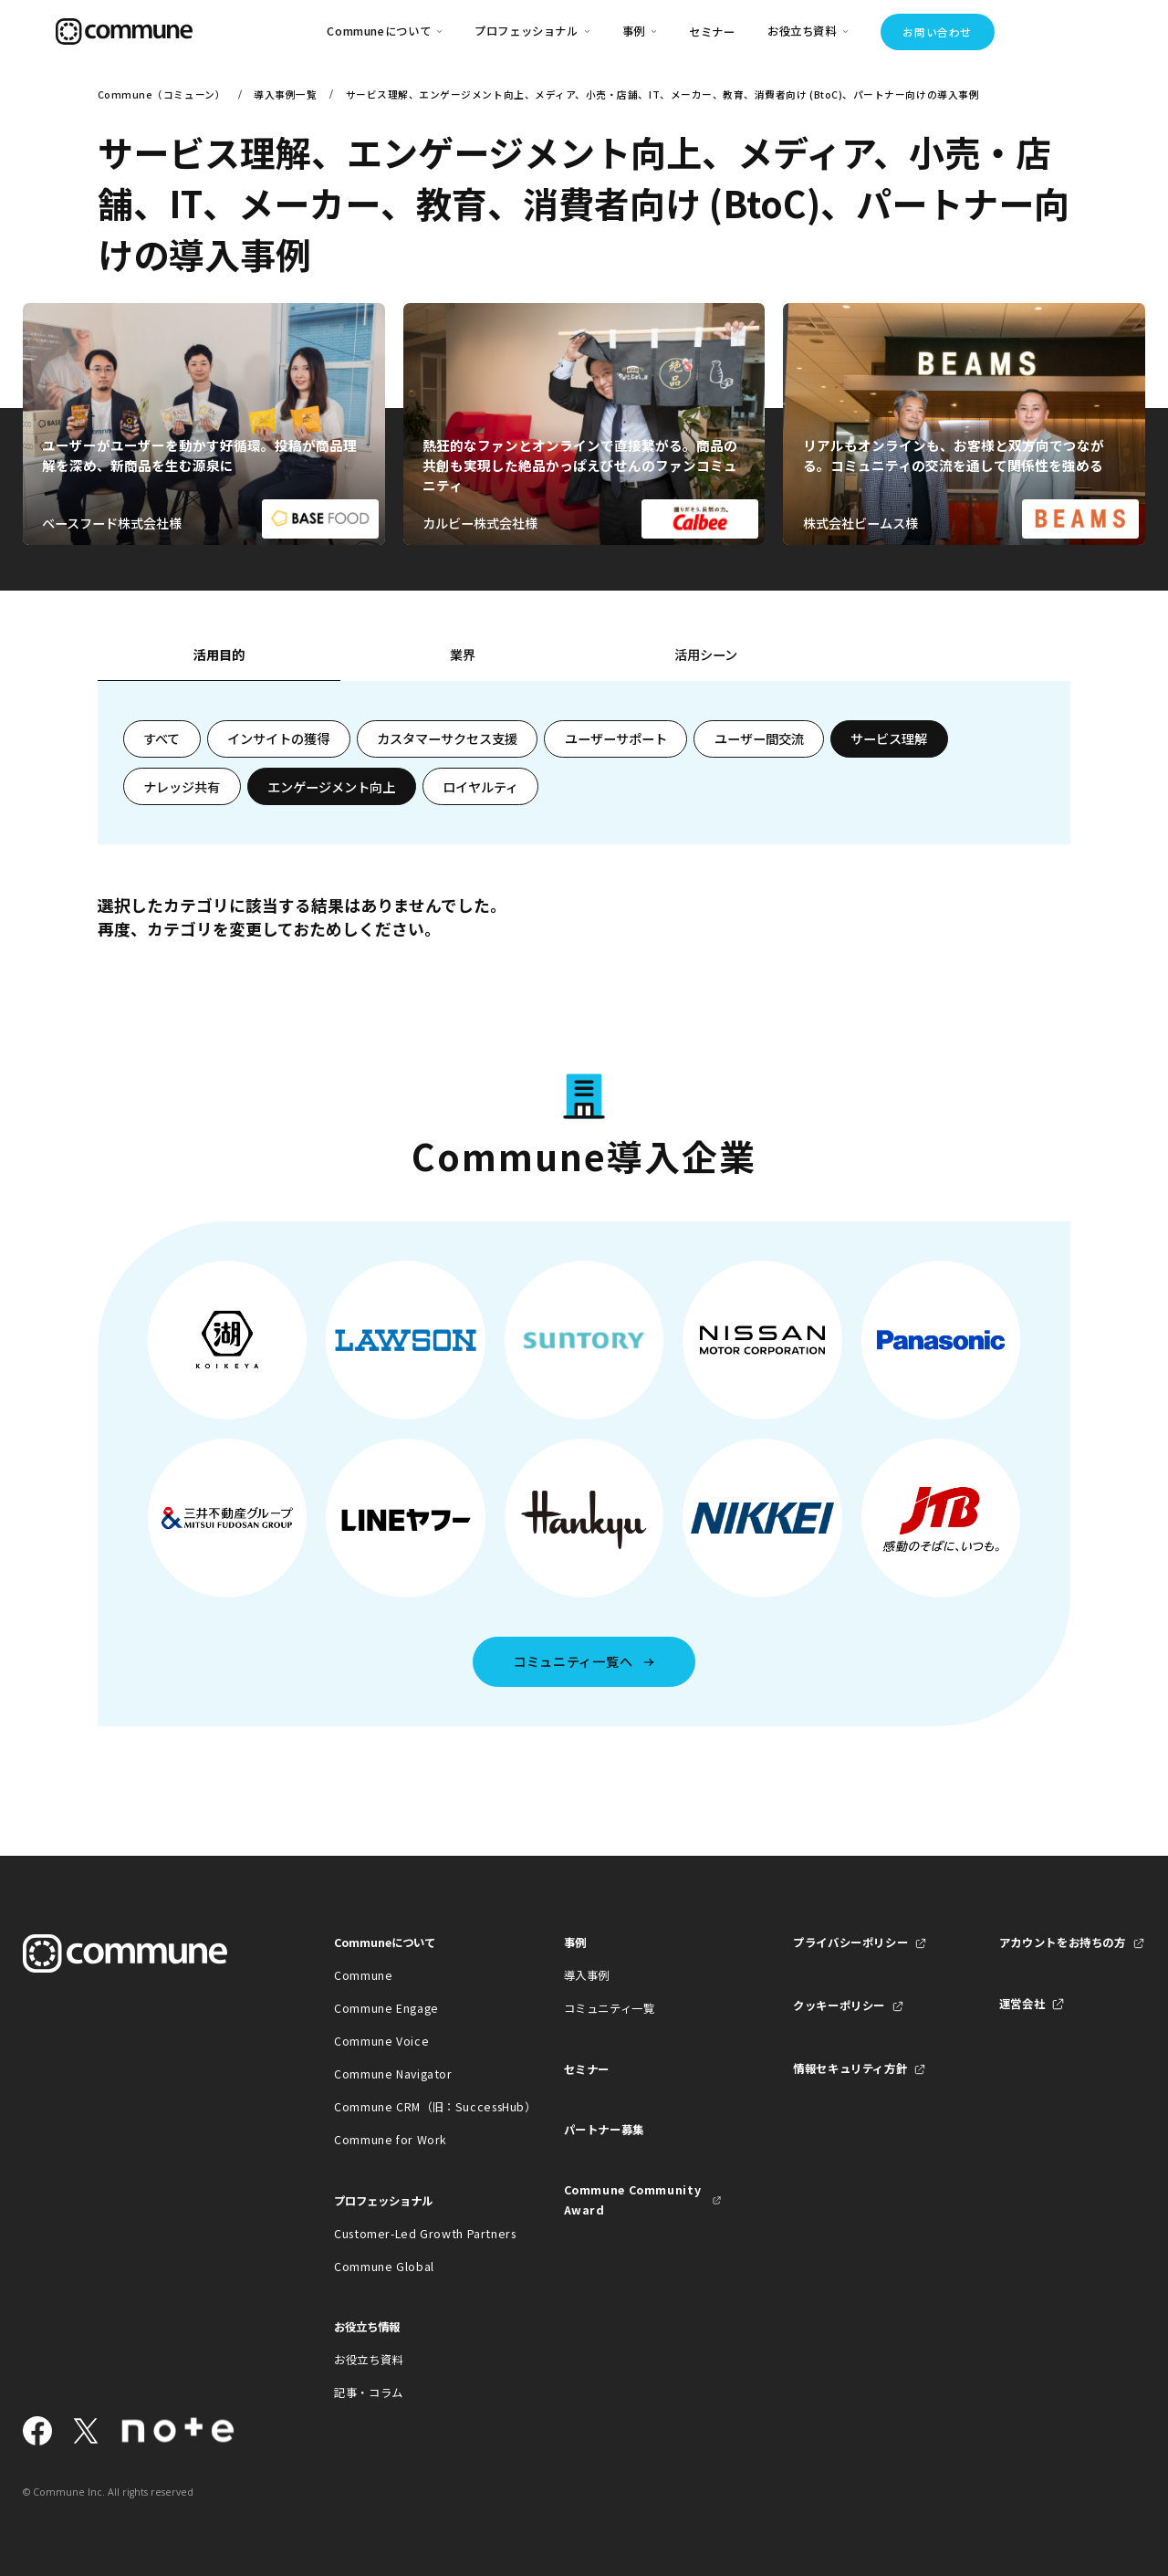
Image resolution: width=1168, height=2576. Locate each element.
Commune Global (384, 2266)
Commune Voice (381, 2041)
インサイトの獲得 (278, 738)
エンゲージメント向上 (331, 787)
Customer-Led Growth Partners (413, 2233)
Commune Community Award (633, 2200)
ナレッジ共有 (181, 787)
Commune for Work (390, 2139)
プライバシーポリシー (850, 1942)
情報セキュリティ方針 (850, 2068)
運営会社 (1022, 2003)
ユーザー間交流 (759, 738)
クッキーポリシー (839, 2005)
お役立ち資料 (368, 2359)
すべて (161, 738)
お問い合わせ (936, 32)
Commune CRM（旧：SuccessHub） (413, 2107)
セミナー (712, 32)
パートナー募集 (604, 2129)
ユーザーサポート (616, 738)
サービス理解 (888, 738)
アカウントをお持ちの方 (1062, 1942)
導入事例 (587, 1975)
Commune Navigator (393, 2074)
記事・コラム (368, 2392)
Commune (363, 1975)
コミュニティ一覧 (609, 2008)
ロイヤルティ (480, 787)
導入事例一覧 (285, 94)
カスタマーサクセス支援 (447, 738)
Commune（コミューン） (161, 94)
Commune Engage (386, 2008)
